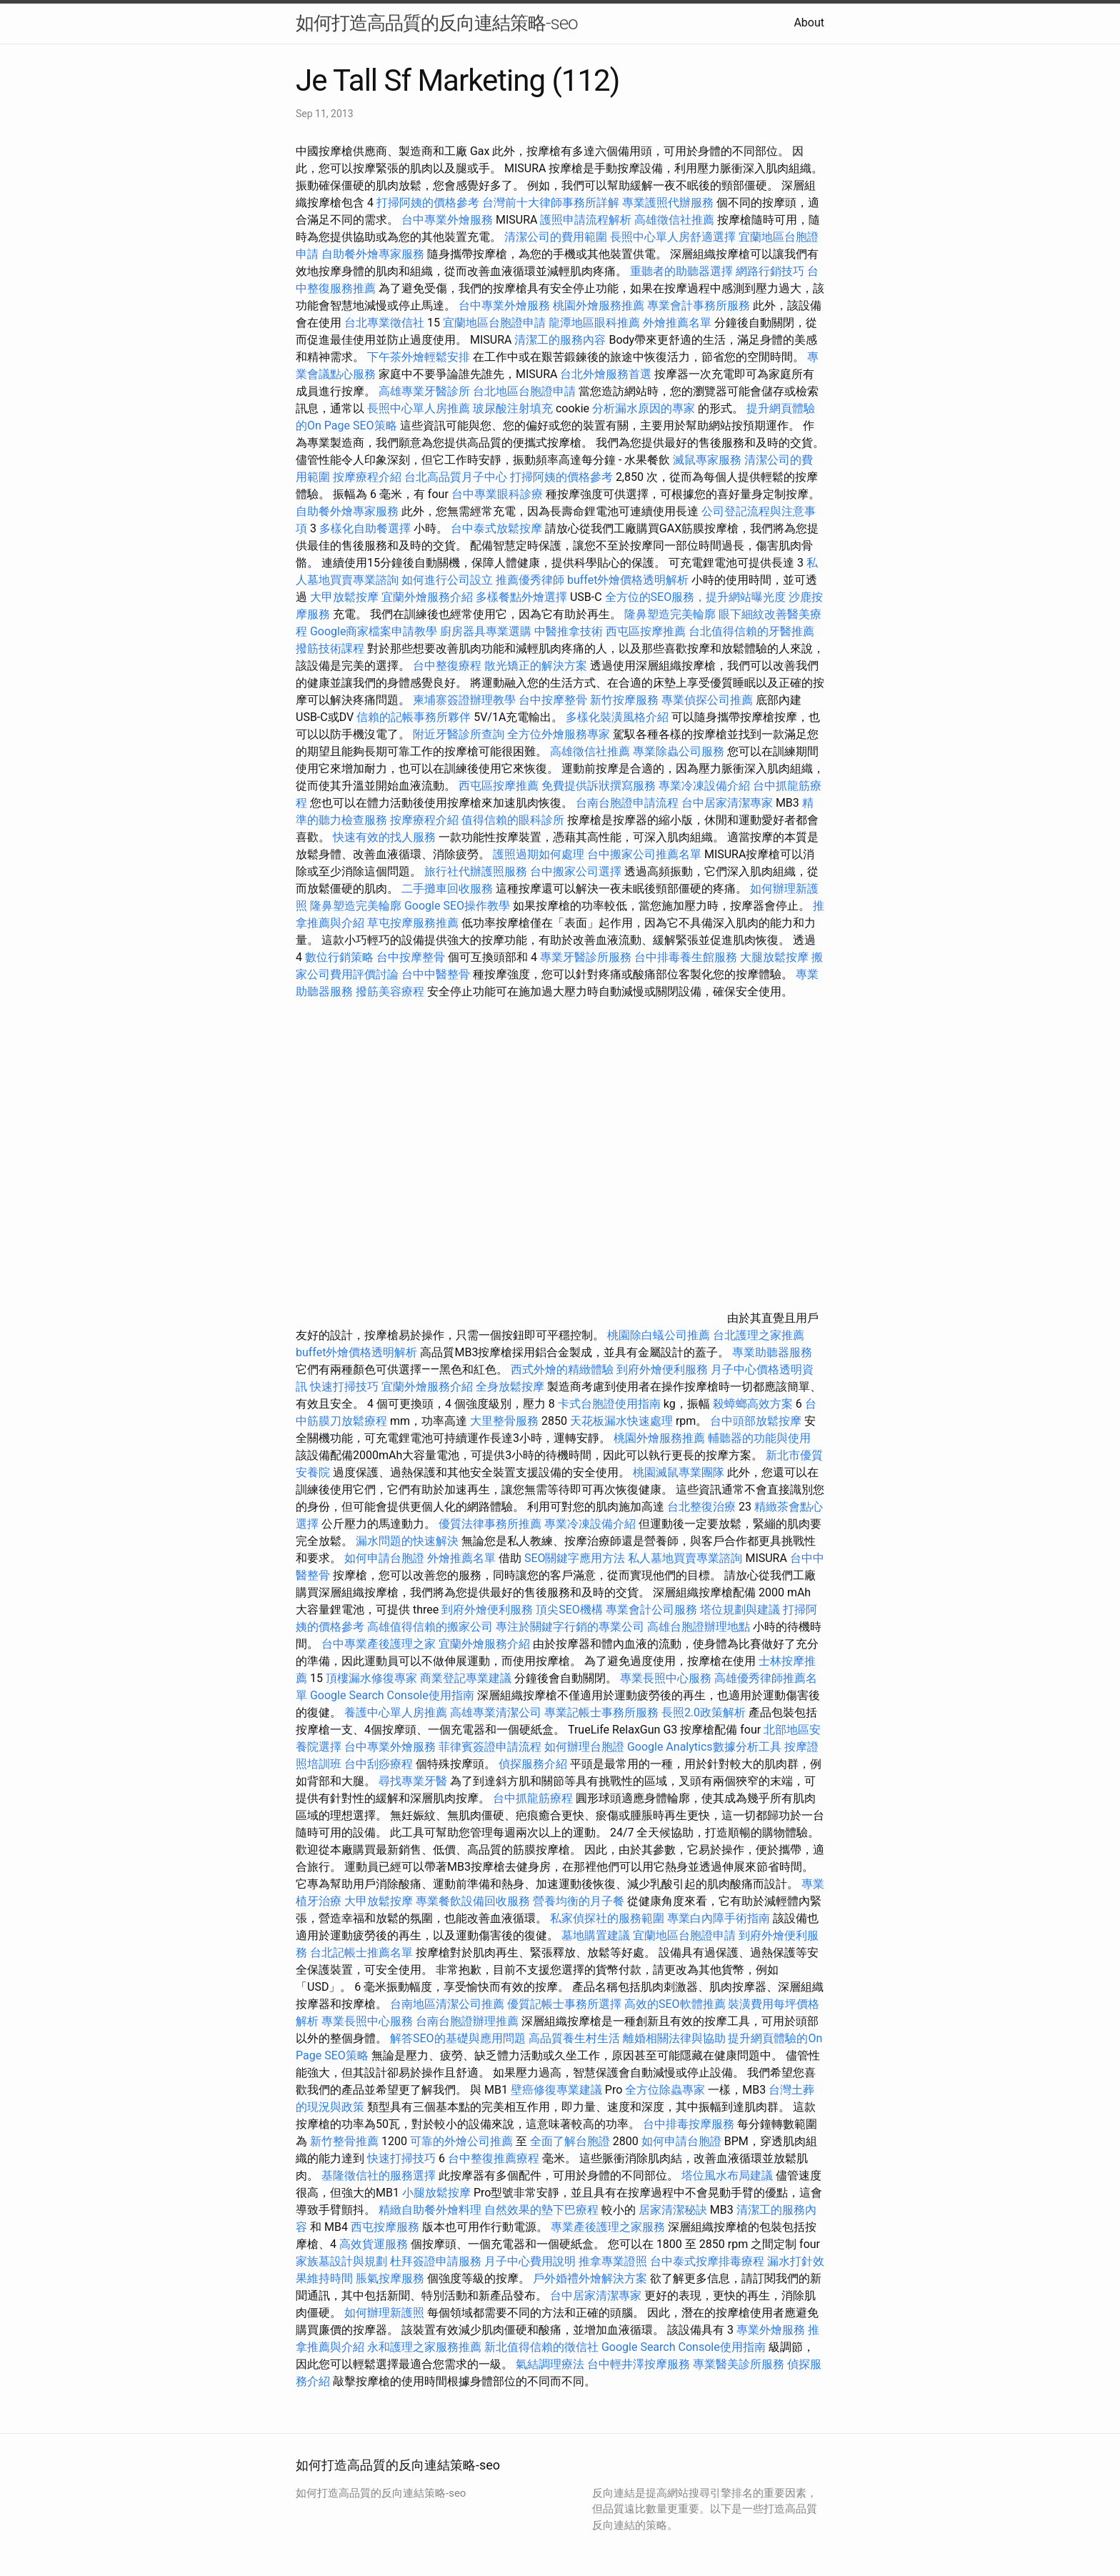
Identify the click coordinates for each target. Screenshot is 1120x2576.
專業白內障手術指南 (718, 1918)
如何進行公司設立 (447, 580)
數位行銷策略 (339, 957)
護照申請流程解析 (585, 220)
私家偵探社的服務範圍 (607, 1918)
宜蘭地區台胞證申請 (494, 322)
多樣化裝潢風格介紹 (617, 717)
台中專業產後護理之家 (378, 1644)
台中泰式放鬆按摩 (498, 528)
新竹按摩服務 (624, 700)
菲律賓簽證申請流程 (490, 1747)
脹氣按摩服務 (391, 2278)
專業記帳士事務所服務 (601, 1712)
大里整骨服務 (505, 1421)
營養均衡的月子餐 (578, 1901)
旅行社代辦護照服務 (475, 871)
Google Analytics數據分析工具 (704, 1747)
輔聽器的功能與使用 (759, 1438)
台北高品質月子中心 (455, 477)
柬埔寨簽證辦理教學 (464, 700)
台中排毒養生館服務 (687, 957)
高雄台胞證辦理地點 (698, 1626)
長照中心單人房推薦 (418, 408)
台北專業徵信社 (384, 322)
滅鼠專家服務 (707, 460)
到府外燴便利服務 (662, 1369)
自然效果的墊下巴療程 (541, 2210)
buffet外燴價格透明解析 (628, 580)
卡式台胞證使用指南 (609, 1404)
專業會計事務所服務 (698, 305)
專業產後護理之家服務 (608, 2227)
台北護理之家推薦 (758, 1335)
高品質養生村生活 (574, 2038)
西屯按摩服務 (386, 2227)
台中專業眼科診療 (497, 494)
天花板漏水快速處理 (621, 1421)
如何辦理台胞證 (584, 1747)
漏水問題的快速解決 (407, 1541)
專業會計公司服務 (651, 1609)
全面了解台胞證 (570, 2141)
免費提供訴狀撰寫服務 (598, 785)
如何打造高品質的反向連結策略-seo (437, 23)
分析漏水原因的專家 (643, 408)
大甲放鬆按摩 (345, 597)
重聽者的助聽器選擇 (681, 271)
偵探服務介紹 (533, 1764)
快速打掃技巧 (344, 1386)
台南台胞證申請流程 (627, 803)
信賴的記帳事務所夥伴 (413, 717)
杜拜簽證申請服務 (435, 2261)
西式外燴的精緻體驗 (562, 1369)
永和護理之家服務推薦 (424, 2347)
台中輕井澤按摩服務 (640, 2364)
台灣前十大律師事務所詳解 (550, 202)
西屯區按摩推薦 (647, 631)
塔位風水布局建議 (727, 2175)
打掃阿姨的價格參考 (427, 202)
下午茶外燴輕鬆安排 (418, 357)
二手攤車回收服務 (447, 888)
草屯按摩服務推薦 (414, 923)
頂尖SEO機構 (569, 1609)
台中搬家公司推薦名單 (644, 854)
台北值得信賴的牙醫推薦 (751, 631)
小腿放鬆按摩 (438, 2192)
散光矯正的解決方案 (535, 665)
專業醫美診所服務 (738, 2364)
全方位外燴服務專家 (560, 734)
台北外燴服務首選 (607, 374)
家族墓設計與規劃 (341, 2261)
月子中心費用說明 (530, 2261)
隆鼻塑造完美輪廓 (670, 614)
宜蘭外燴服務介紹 (427, 597)
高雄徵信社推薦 (674, 220)
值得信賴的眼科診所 (512, 820)
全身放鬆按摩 (511, 1386)
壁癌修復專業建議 (556, 2090)
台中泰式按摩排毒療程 (708, 2261)
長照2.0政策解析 (703, 1712)
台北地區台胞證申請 (524, 391)
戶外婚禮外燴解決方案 (590, 2278)
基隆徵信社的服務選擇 (378, 2175)
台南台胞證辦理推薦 (467, 2021)
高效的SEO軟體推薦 (675, 2004)
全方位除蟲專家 (665, 2090)
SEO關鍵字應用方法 (575, 1558)
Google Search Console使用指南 (392, 1695)
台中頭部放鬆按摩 (757, 1421)
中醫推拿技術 (568, 631)
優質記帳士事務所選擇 (564, 2004)
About (809, 22)
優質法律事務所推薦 (490, 1524)
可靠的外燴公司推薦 (461, 2141)
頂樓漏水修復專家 (371, 1678)
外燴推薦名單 (677, 322)
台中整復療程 (448, 665)
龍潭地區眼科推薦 (594, 322)
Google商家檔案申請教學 (374, 631)
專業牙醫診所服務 (585, 957)
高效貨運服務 (373, 2244)
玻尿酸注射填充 (513, 408)
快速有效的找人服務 (384, 837)
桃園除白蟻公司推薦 (658, 1335)
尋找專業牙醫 (413, 1781)
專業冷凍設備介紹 (704, 785)
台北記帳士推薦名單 (361, 1952)
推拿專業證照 (614, 2261)
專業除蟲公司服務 (678, 751)
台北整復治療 (701, 1506)
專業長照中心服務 (665, 1678)
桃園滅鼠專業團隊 (678, 1472)
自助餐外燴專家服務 (372, 254)
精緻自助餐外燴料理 (431, 2210)
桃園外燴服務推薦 (600, 305)
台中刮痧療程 (380, 1764)
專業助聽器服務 (772, 1352)
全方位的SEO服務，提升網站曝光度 (695, 597)
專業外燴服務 (770, 2330)
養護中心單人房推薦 (395, 1712)
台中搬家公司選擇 (575, 871)
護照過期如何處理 (538, 854)
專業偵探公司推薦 (707, 700)
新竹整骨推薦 (344, 2141)
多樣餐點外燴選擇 (521, 597)
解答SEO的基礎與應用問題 (458, 2038)
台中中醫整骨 (437, 974)
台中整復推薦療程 (493, 2158)
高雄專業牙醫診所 (424, 391)
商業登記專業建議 (465, 1678)
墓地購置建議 (595, 1935)
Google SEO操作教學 (457, 905)
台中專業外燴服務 (447, 220)
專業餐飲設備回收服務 (473, 1901)
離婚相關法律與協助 (674, 2038)
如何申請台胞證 (384, 1558)
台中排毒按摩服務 (690, 2124)
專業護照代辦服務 (668, 202)
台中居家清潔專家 (727, 803)
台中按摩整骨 (554, 700)
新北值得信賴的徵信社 (541, 2347)
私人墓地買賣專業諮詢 (685, 1558)
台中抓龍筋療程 (534, 1798)
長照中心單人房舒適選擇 (673, 237)
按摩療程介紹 (368, 477)
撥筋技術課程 (331, 648)
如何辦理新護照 (384, 2312)
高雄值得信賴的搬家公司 (430, 1626)
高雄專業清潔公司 (495, 1712)
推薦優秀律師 (530, 580)
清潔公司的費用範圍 (555, 237)
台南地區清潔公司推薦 (447, 2004)
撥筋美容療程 (390, 991)
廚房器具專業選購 (485, 631)
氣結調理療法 (550, 2364)
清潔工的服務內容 (560, 340)
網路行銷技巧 (770, 271)
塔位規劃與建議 (740, 1609)
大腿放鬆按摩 (775, 957)
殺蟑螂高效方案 (753, 1404)
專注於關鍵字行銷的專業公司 (570, 1626)
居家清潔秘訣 (673, 2210)
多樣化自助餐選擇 (365, 528)
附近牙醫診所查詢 (458, 734)
